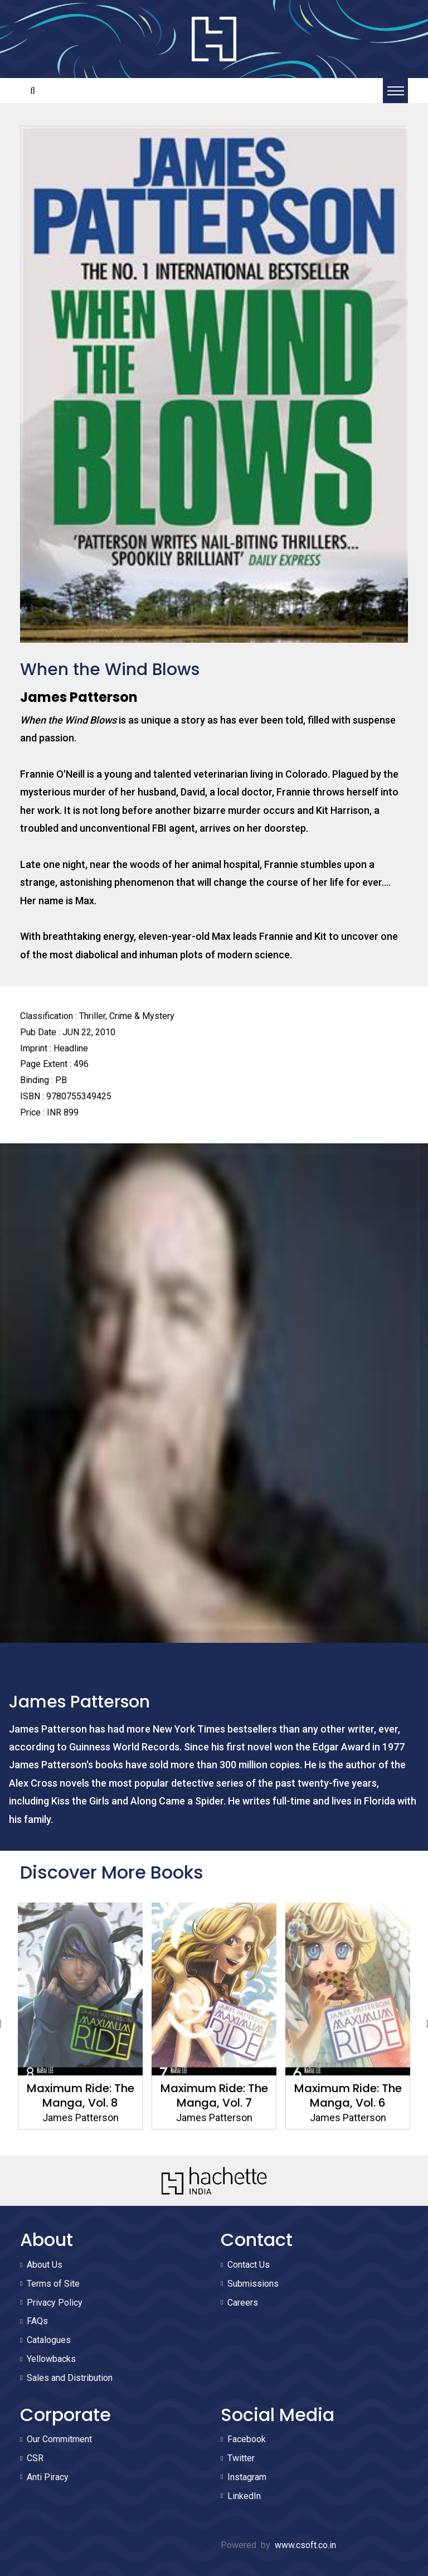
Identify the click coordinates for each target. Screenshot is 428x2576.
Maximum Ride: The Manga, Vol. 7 (214, 2095)
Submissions (253, 2283)
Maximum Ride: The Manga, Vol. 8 (80, 2095)
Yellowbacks (51, 2359)
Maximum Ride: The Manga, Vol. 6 (348, 2095)
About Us (44, 2264)
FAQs (37, 2321)
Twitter (241, 2458)
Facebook (246, 2439)
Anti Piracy (48, 2477)
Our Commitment (59, 2439)
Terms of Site (53, 2283)
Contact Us (248, 2264)
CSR (35, 2458)
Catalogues (49, 2340)
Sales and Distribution (70, 2378)
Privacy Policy (54, 2302)
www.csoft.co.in (305, 2545)
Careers (242, 2302)
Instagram (246, 2477)
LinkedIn (244, 2496)
